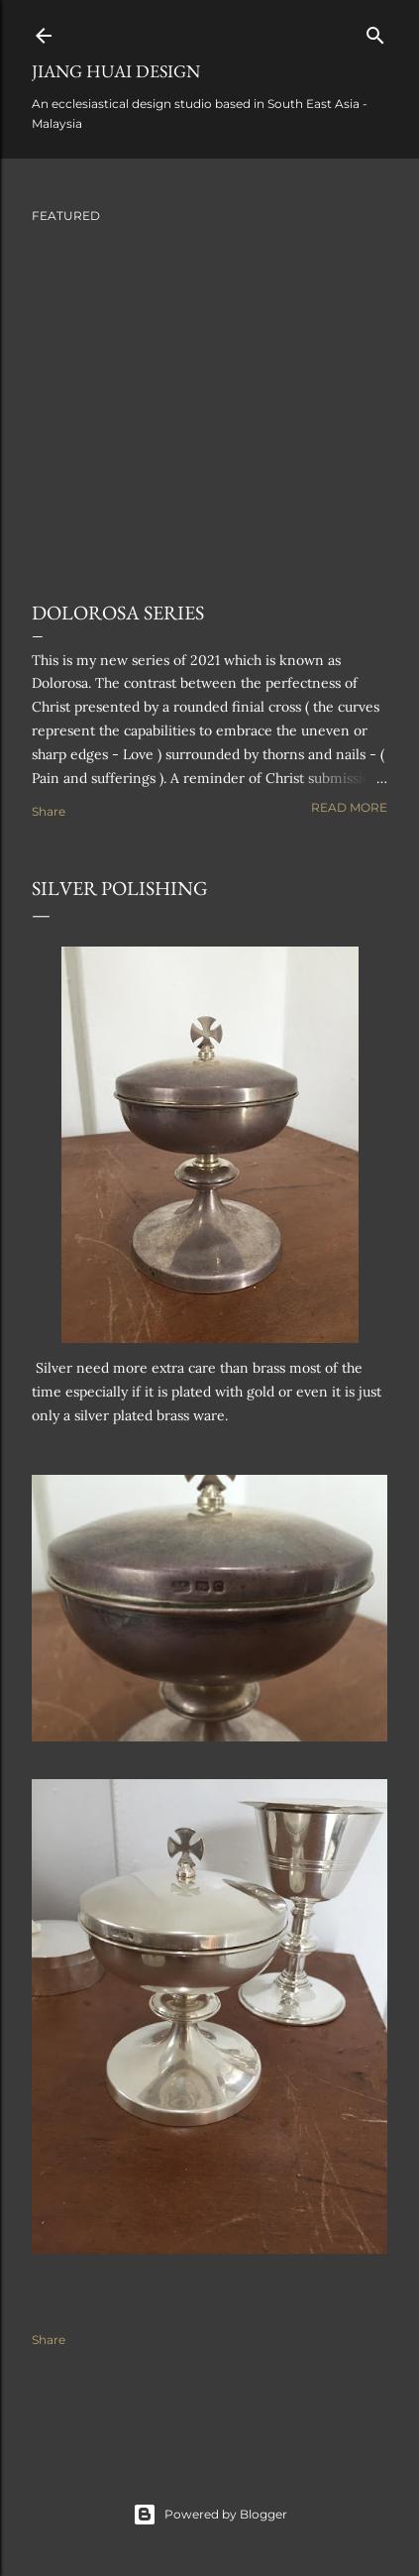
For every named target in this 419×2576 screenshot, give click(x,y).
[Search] (375, 31)
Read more (349, 807)
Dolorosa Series (118, 612)
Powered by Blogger (210, 2514)
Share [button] (48, 811)
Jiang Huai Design (116, 70)
